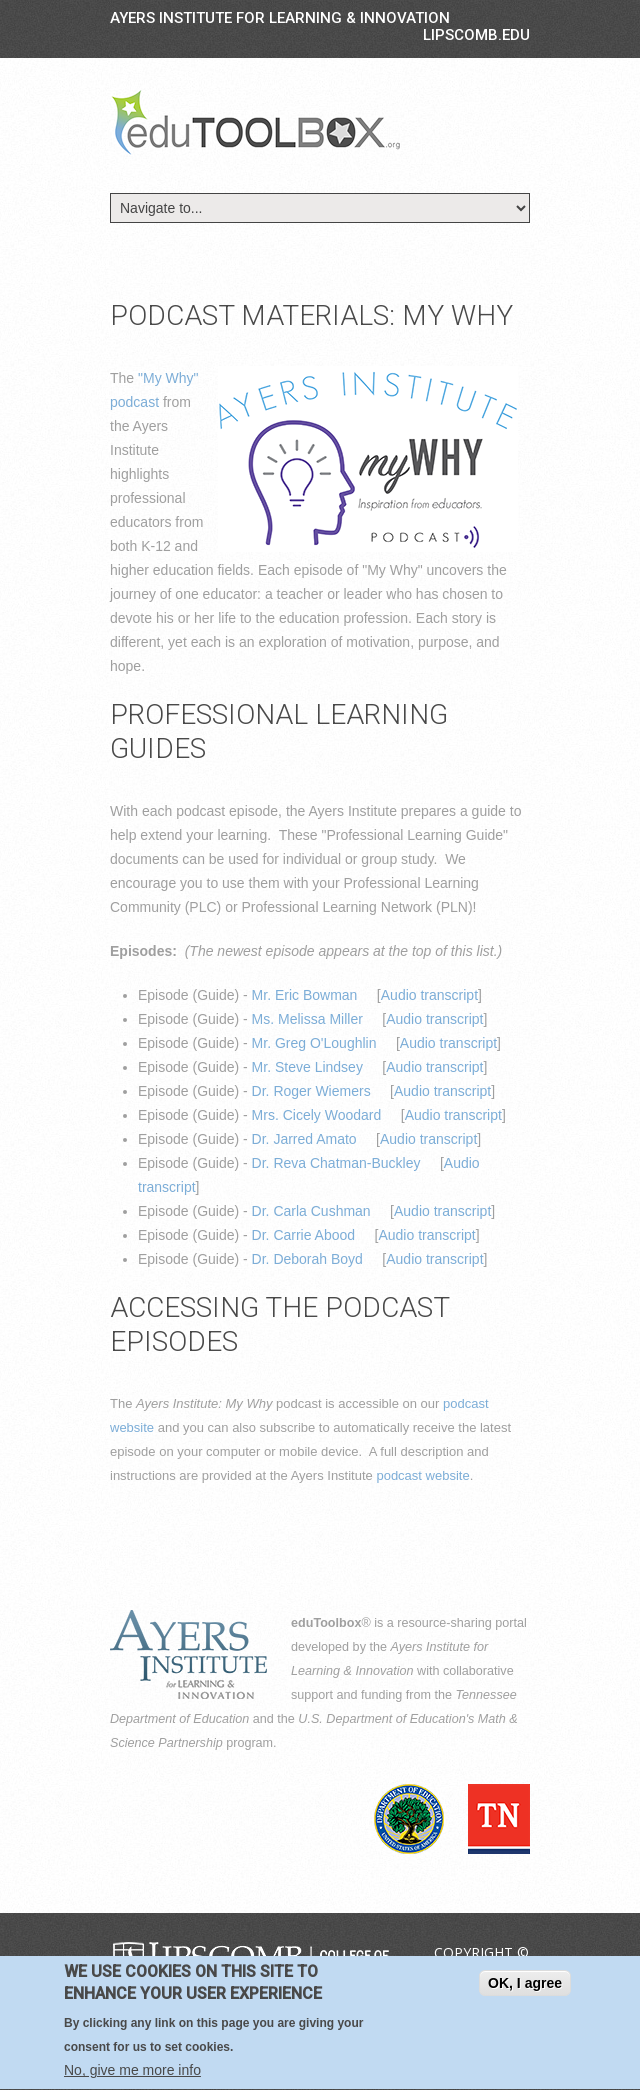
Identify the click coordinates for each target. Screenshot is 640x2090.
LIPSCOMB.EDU (476, 35)
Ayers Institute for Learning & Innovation (280, 18)
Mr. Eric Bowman (305, 995)
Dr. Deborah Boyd (307, 1259)
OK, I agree (525, 1989)
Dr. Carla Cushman (311, 1211)
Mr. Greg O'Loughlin (314, 1043)
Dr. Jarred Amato (304, 1139)
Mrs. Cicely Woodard (317, 1115)
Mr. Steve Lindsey (307, 1067)
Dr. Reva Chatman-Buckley (336, 1163)
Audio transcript (429, 995)
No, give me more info (132, 2076)
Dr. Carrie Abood (304, 1235)
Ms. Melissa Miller (307, 1019)
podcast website (422, 1475)
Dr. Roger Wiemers (311, 1091)
